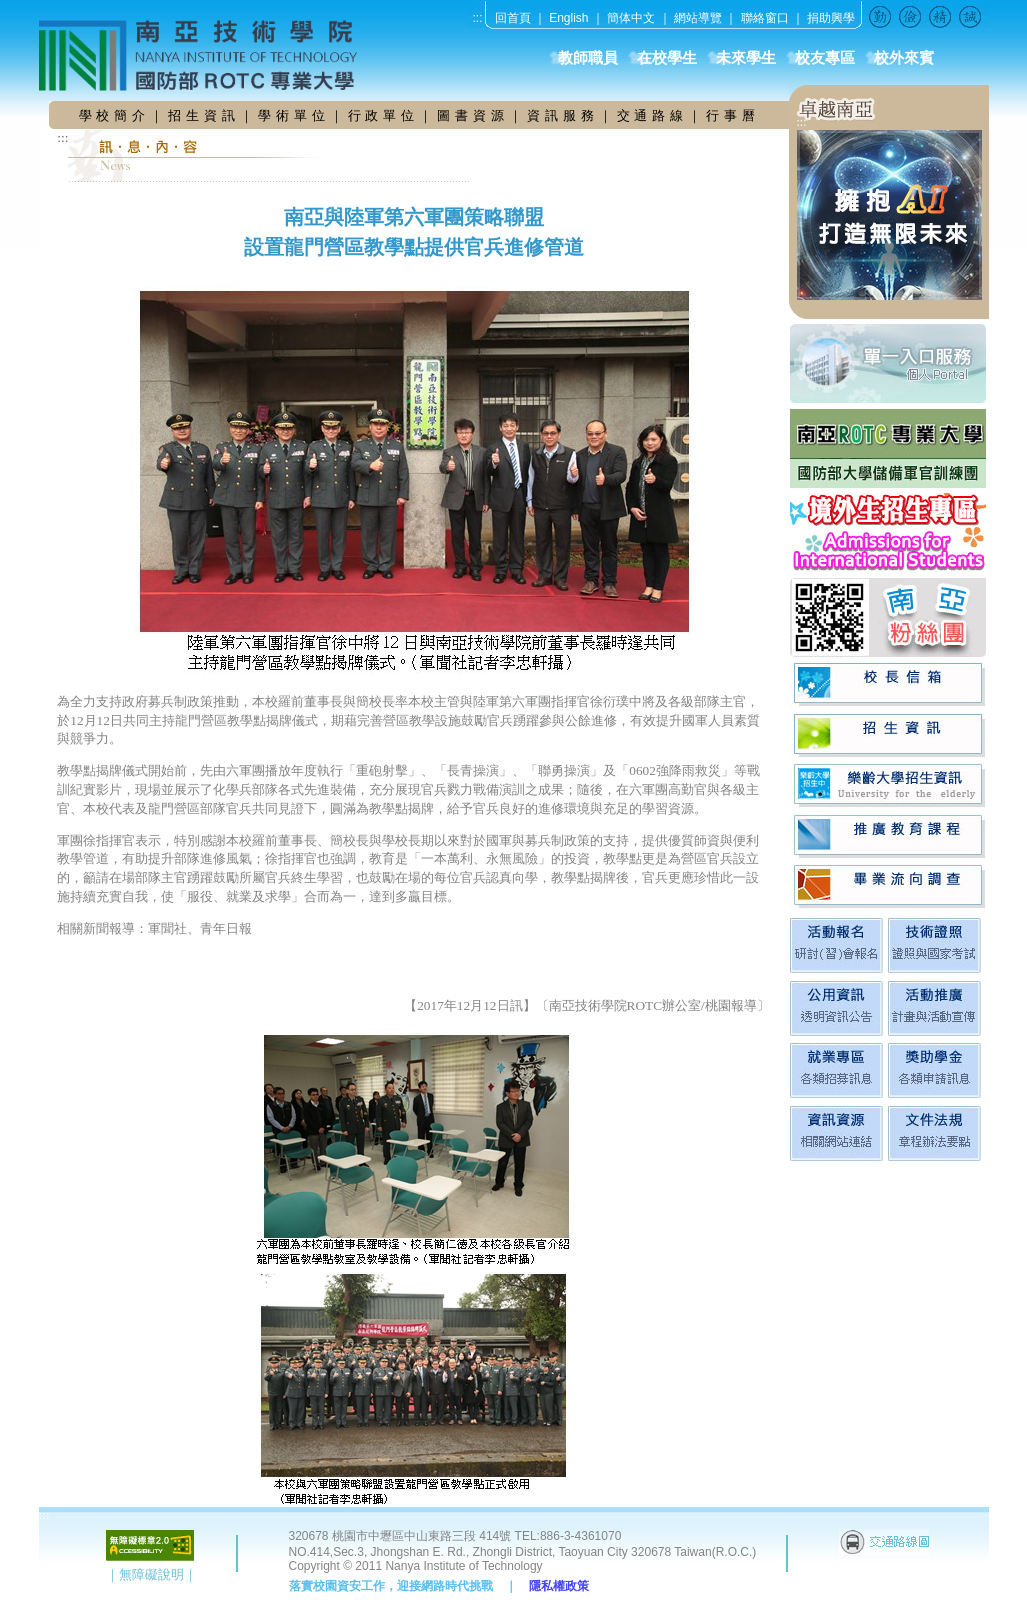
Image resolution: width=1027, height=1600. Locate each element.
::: (478, 18)
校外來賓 (904, 58)
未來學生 (746, 58)
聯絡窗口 (765, 18)
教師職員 (588, 58)
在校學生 (667, 58)
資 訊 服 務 (563, 115)
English (568, 18)
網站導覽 (698, 18)
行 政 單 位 (384, 115)
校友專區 (825, 58)
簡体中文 (631, 18)
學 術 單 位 (292, 115)
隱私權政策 (559, 1586)
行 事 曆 (731, 115)
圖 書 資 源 (473, 115)
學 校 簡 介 (115, 115)
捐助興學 (831, 18)
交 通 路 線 (653, 115)
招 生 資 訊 (202, 115)
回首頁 (513, 18)
